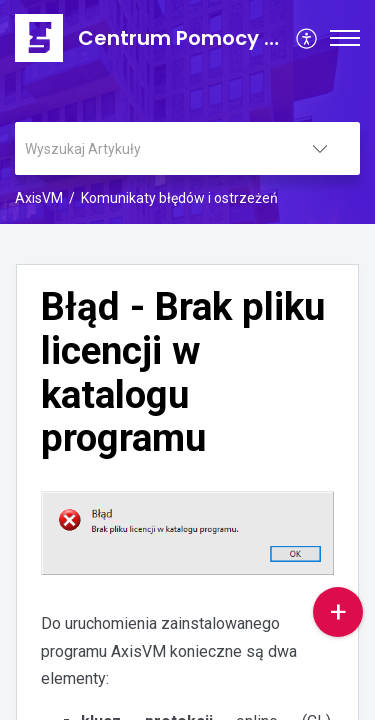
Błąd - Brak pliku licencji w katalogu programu (183, 372)
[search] (147, 148)
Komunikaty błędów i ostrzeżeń (179, 198)
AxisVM (39, 198)
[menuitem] (307, 38)
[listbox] (320, 148)
